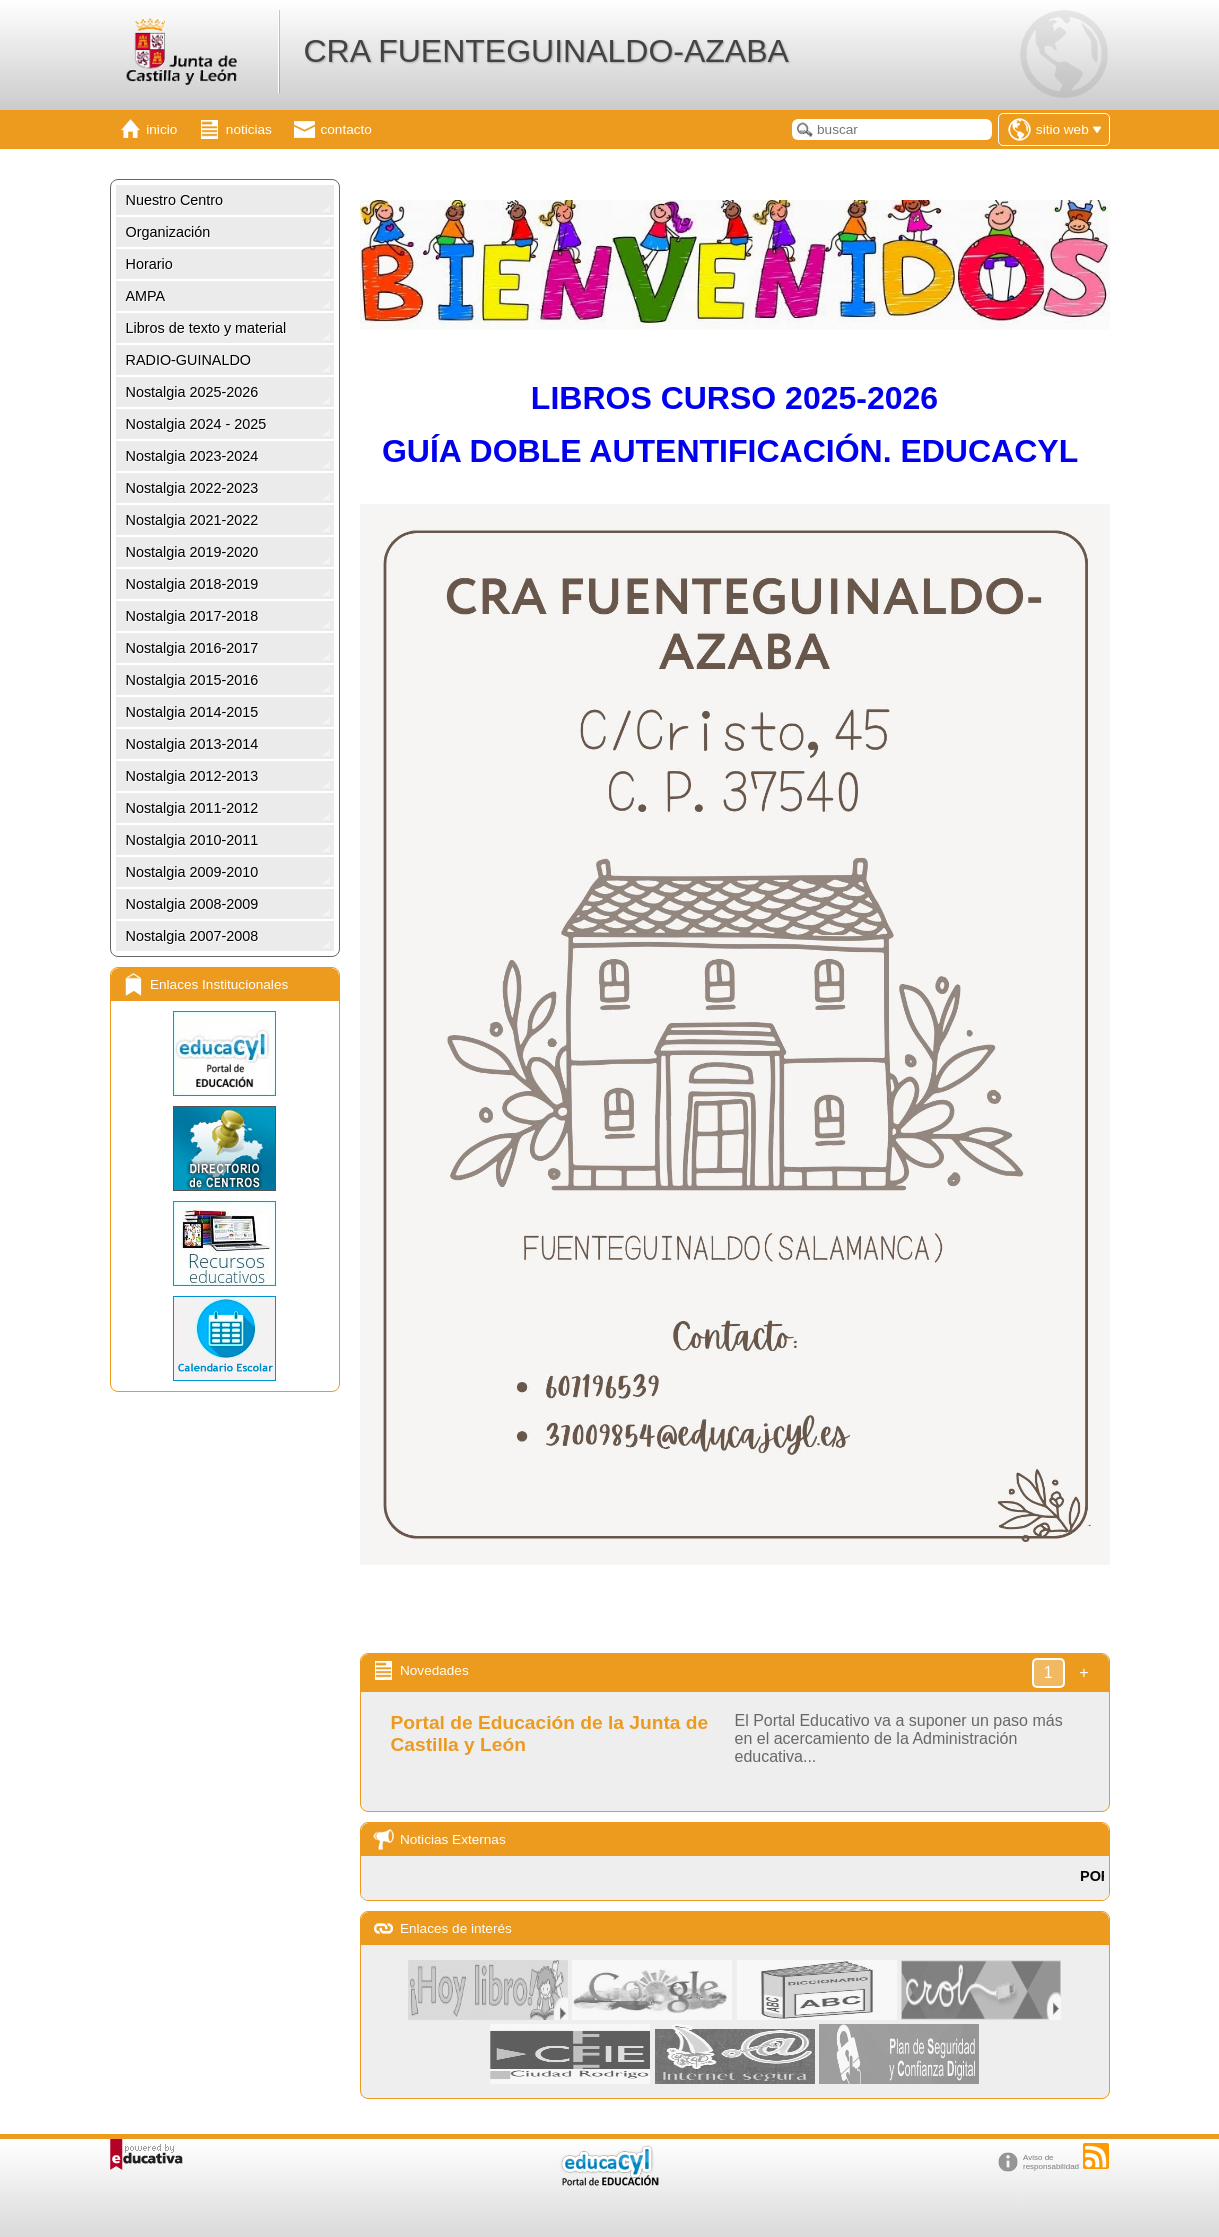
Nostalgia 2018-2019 (192, 584)
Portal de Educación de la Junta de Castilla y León (550, 1733)
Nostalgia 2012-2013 (192, 776)
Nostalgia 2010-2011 (192, 840)
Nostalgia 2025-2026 (192, 392)
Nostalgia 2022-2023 (192, 488)
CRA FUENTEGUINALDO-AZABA (545, 51)
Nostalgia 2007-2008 (192, 936)
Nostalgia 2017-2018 (192, 616)
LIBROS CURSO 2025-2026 (734, 398)
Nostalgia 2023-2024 (192, 456)
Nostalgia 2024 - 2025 (196, 424)
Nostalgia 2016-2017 (192, 648)
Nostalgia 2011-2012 (192, 808)
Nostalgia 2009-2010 (192, 872)
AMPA (146, 296)
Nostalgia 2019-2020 (192, 552)
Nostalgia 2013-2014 (192, 744)
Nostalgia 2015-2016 (192, 680)
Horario (149, 264)
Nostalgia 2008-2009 (192, 904)
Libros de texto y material (206, 328)
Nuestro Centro (175, 200)
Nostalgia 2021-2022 (192, 520)
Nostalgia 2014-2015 (192, 712)
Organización (168, 232)
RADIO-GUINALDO (189, 360)
